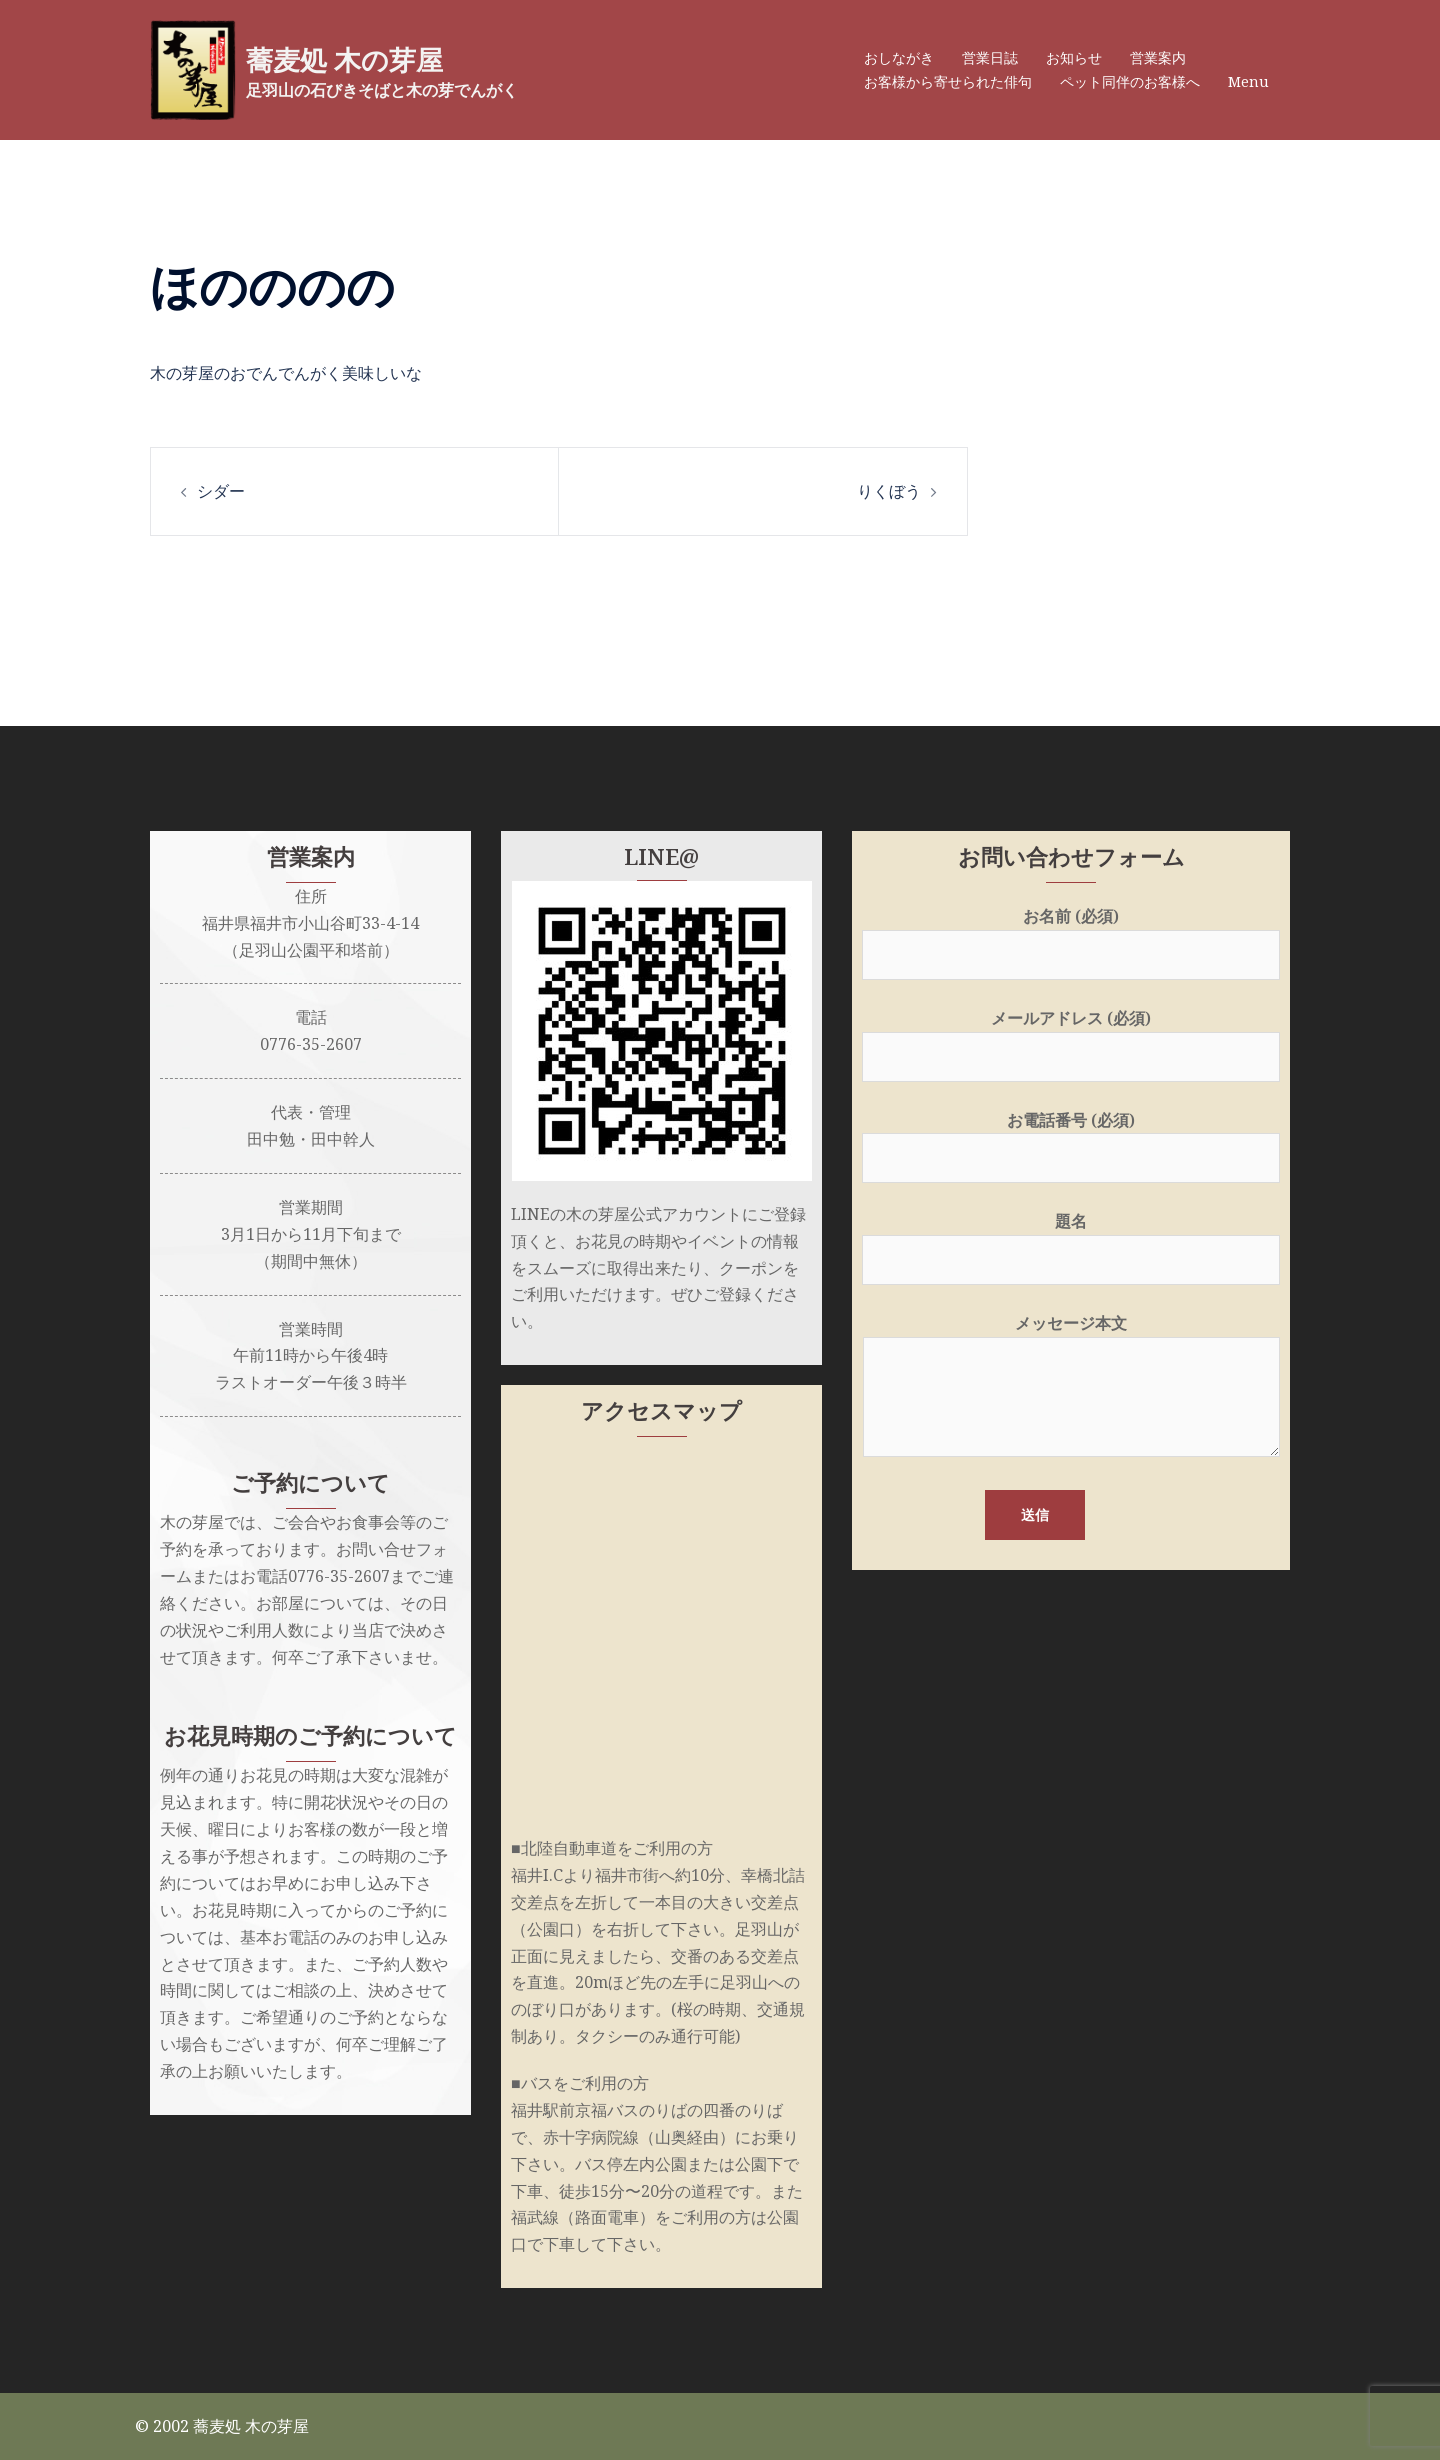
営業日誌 (990, 57)
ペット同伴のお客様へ (1130, 81)
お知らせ (1074, 57)
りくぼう (889, 491)
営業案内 (1158, 57)
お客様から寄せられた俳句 (948, 81)
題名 (1071, 1240)
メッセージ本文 (1071, 1387)
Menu (1248, 81)
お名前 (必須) (1071, 935)
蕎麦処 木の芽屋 (362, 59)
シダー (221, 491)
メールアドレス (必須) (1071, 1037)
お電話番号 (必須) (1071, 1139)
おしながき (899, 57)
